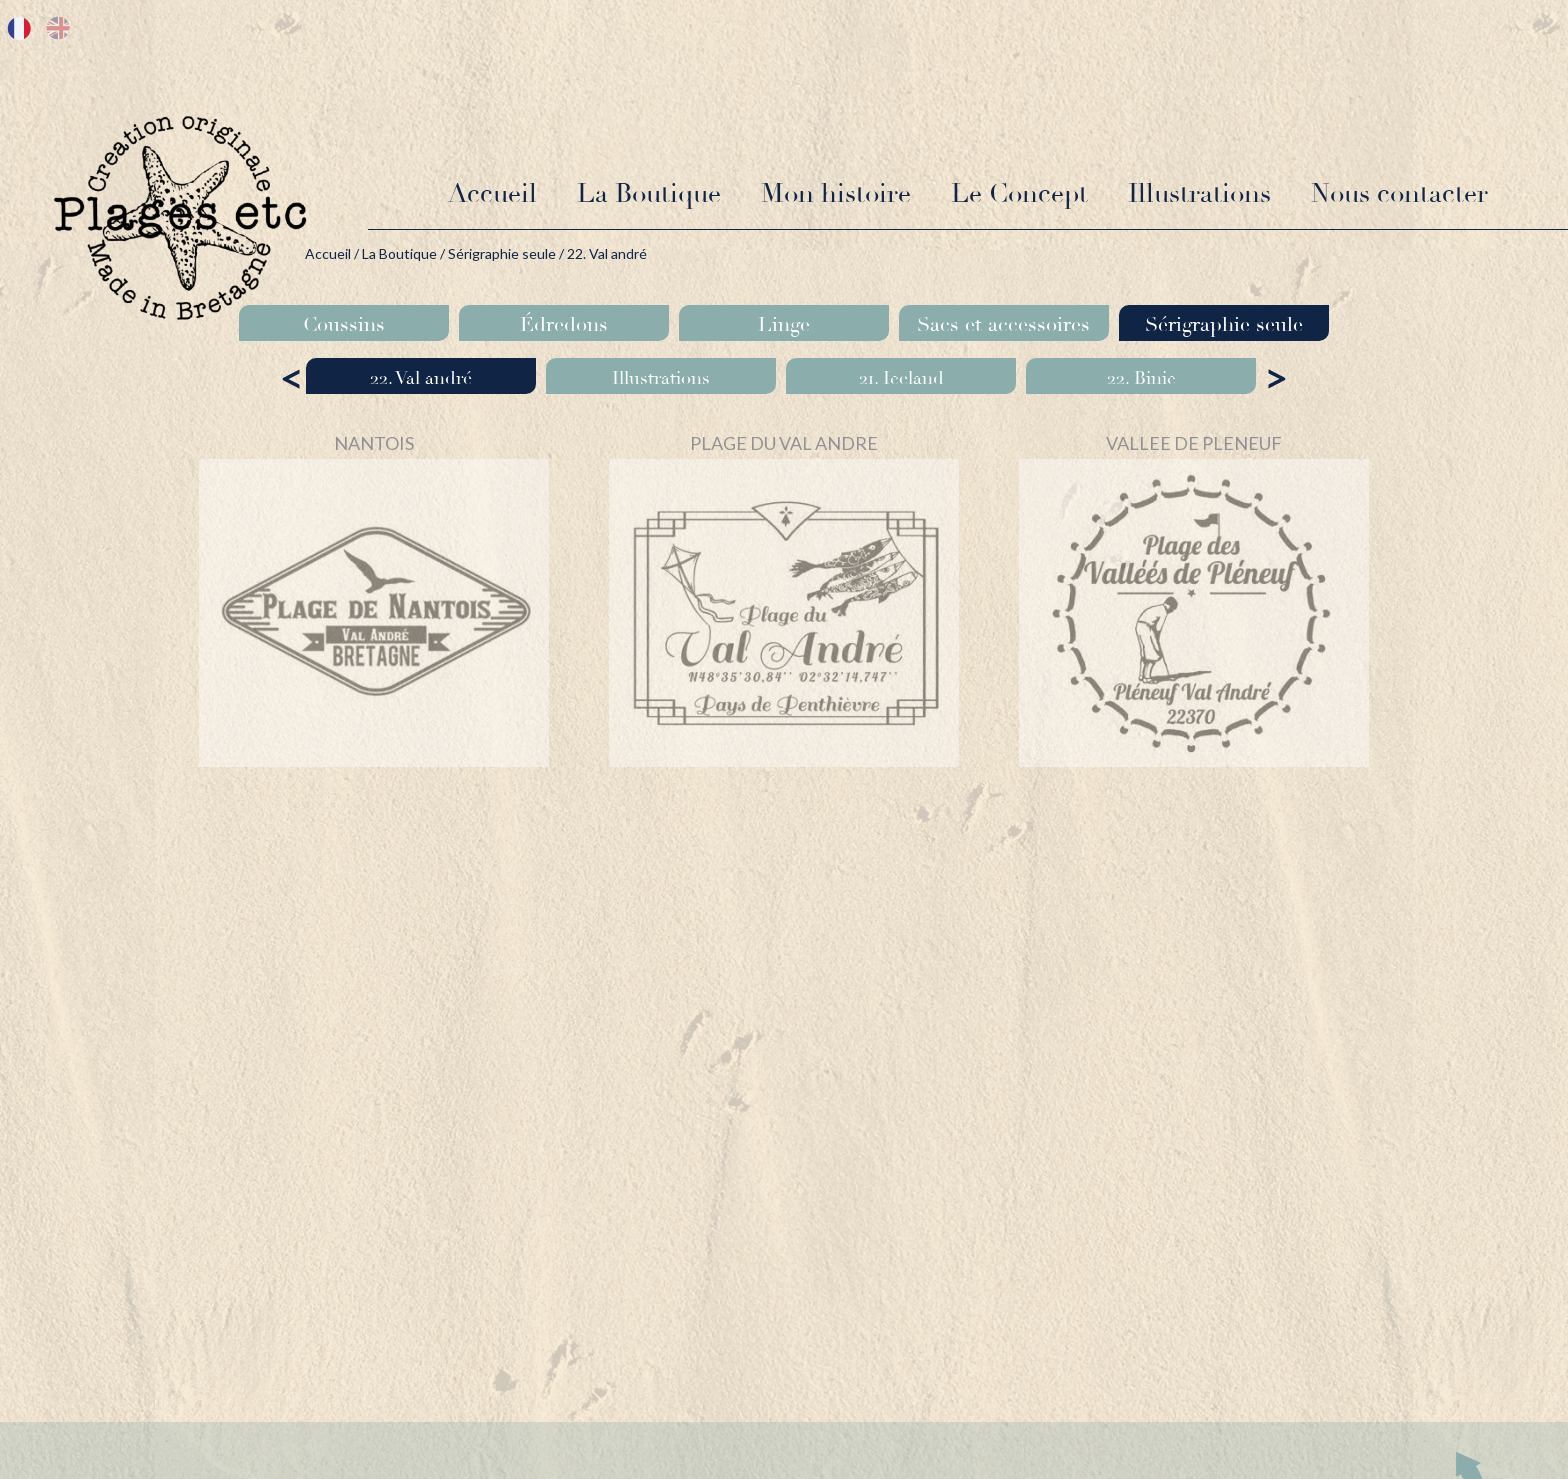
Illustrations (1199, 194)
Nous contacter (1399, 194)
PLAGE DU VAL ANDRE (784, 443)
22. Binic (1141, 378)
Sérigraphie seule (502, 253)
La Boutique (649, 194)
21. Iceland (901, 378)
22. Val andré (421, 378)
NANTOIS (374, 443)
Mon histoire (836, 194)
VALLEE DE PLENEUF (1194, 443)
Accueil (492, 194)
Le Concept (1019, 194)
